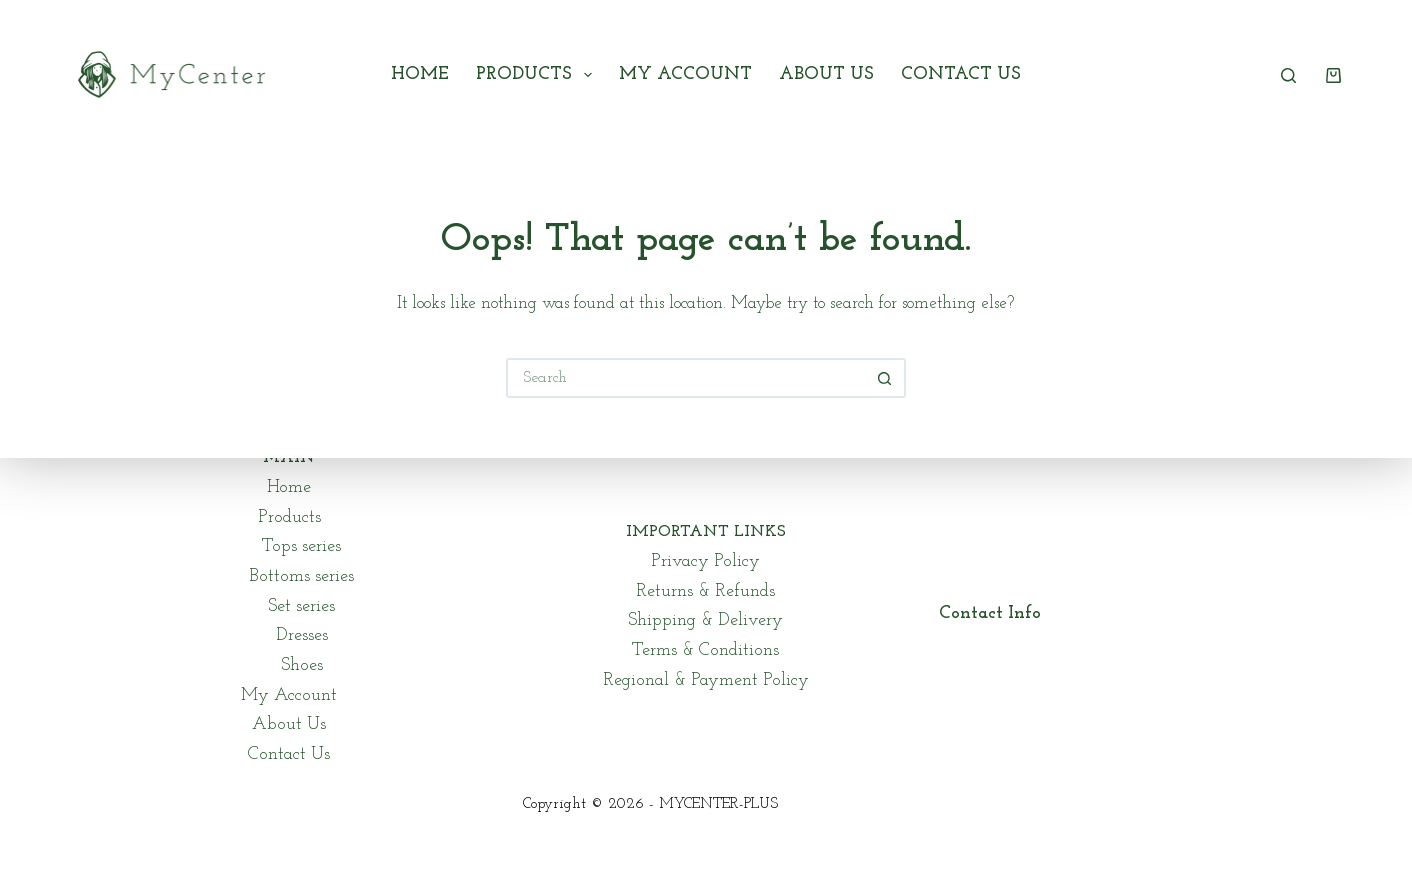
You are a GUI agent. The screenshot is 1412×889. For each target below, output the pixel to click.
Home (420, 74)
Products (538, 75)
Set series (301, 606)
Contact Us (961, 74)
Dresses (302, 635)
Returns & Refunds (705, 591)
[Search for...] (686, 378)
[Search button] (886, 378)
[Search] (1288, 75)
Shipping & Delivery (705, 620)
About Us (826, 74)
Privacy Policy (705, 561)
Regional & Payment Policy (706, 680)
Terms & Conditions (705, 650)
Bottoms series (301, 576)
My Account (685, 74)
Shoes (302, 665)
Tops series (301, 546)
